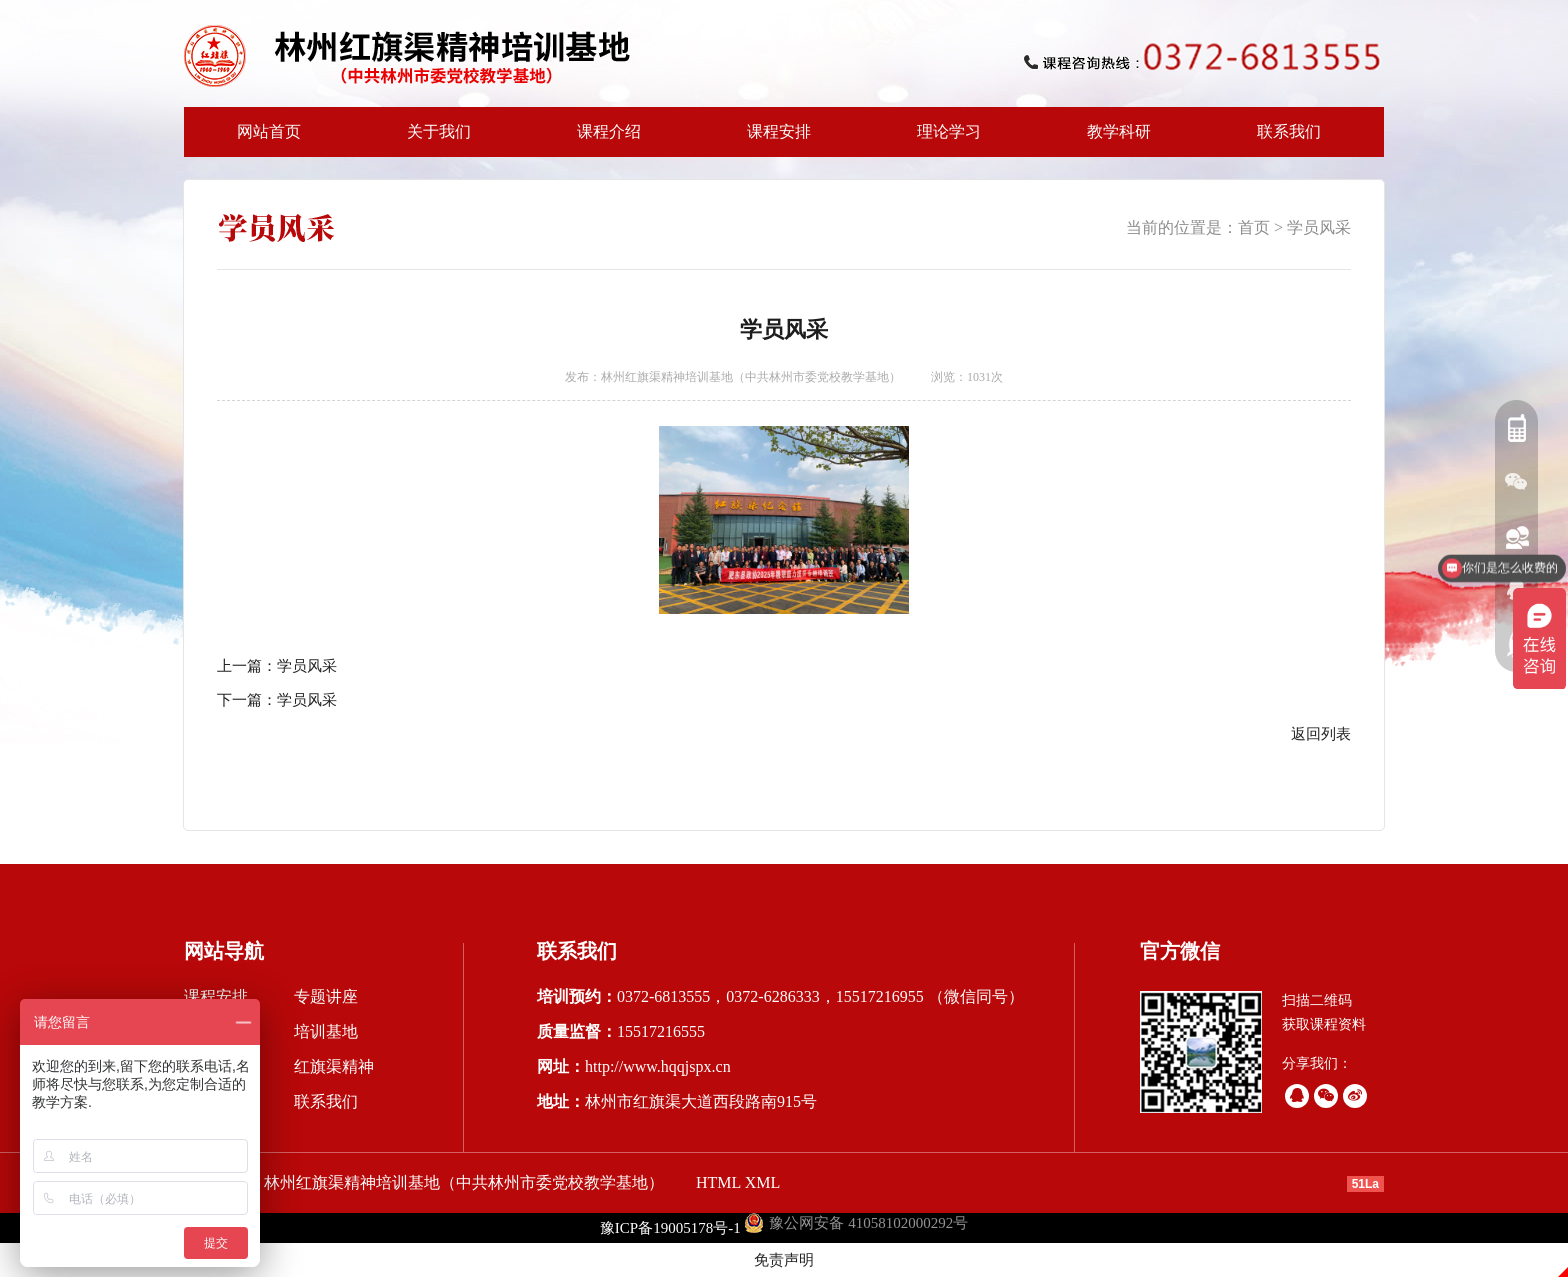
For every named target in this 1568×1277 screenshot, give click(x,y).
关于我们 (433, 140)
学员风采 (1319, 227)
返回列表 (1321, 734)
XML (763, 1182)
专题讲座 (326, 996)
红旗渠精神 (334, 1066)
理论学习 (949, 131)
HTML (718, 1182)
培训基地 (326, 1031)
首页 (1254, 227)
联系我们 (1289, 131)
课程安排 (773, 140)
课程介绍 (603, 140)
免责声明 (784, 1260)
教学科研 (1113, 140)
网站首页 (269, 131)
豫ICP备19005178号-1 (670, 1228)
